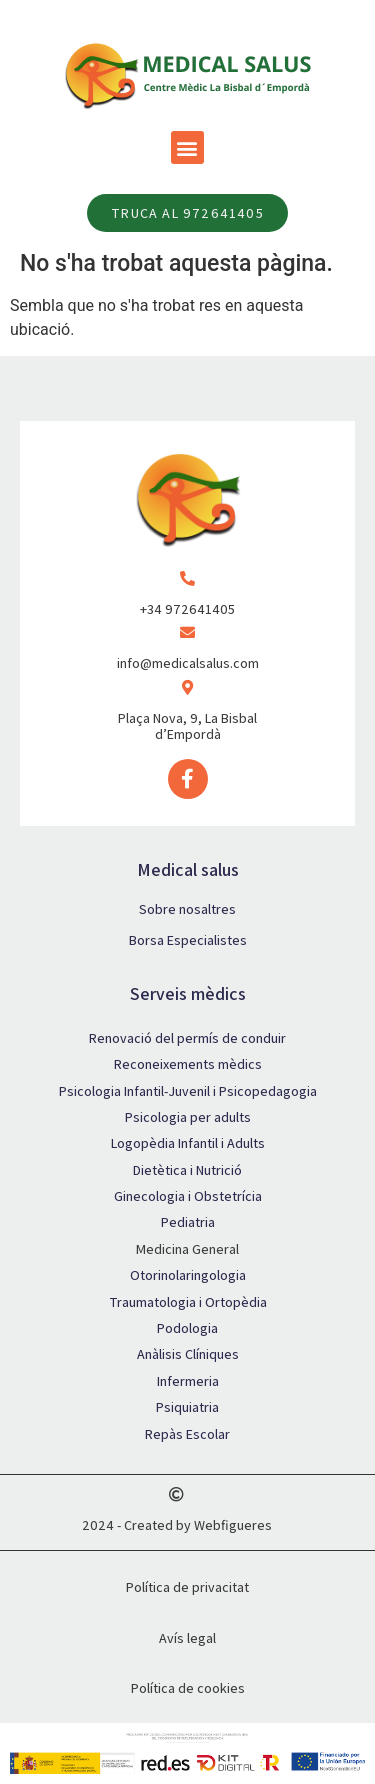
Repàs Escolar (187, 1434)
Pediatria (188, 1222)
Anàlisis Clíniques (188, 1354)
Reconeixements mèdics (188, 1064)
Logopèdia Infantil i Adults (188, 1143)
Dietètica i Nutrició (187, 1170)
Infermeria (188, 1381)
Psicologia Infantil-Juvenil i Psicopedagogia (188, 1091)
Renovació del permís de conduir (187, 1038)
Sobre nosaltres (187, 909)
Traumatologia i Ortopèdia (188, 1302)
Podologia (187, 1328)
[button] (187, 147)
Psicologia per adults (188, 1117)
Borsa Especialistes (188, 940)
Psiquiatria (187, 1407)
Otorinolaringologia (188, 1275)
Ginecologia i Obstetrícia (188, 1196)
